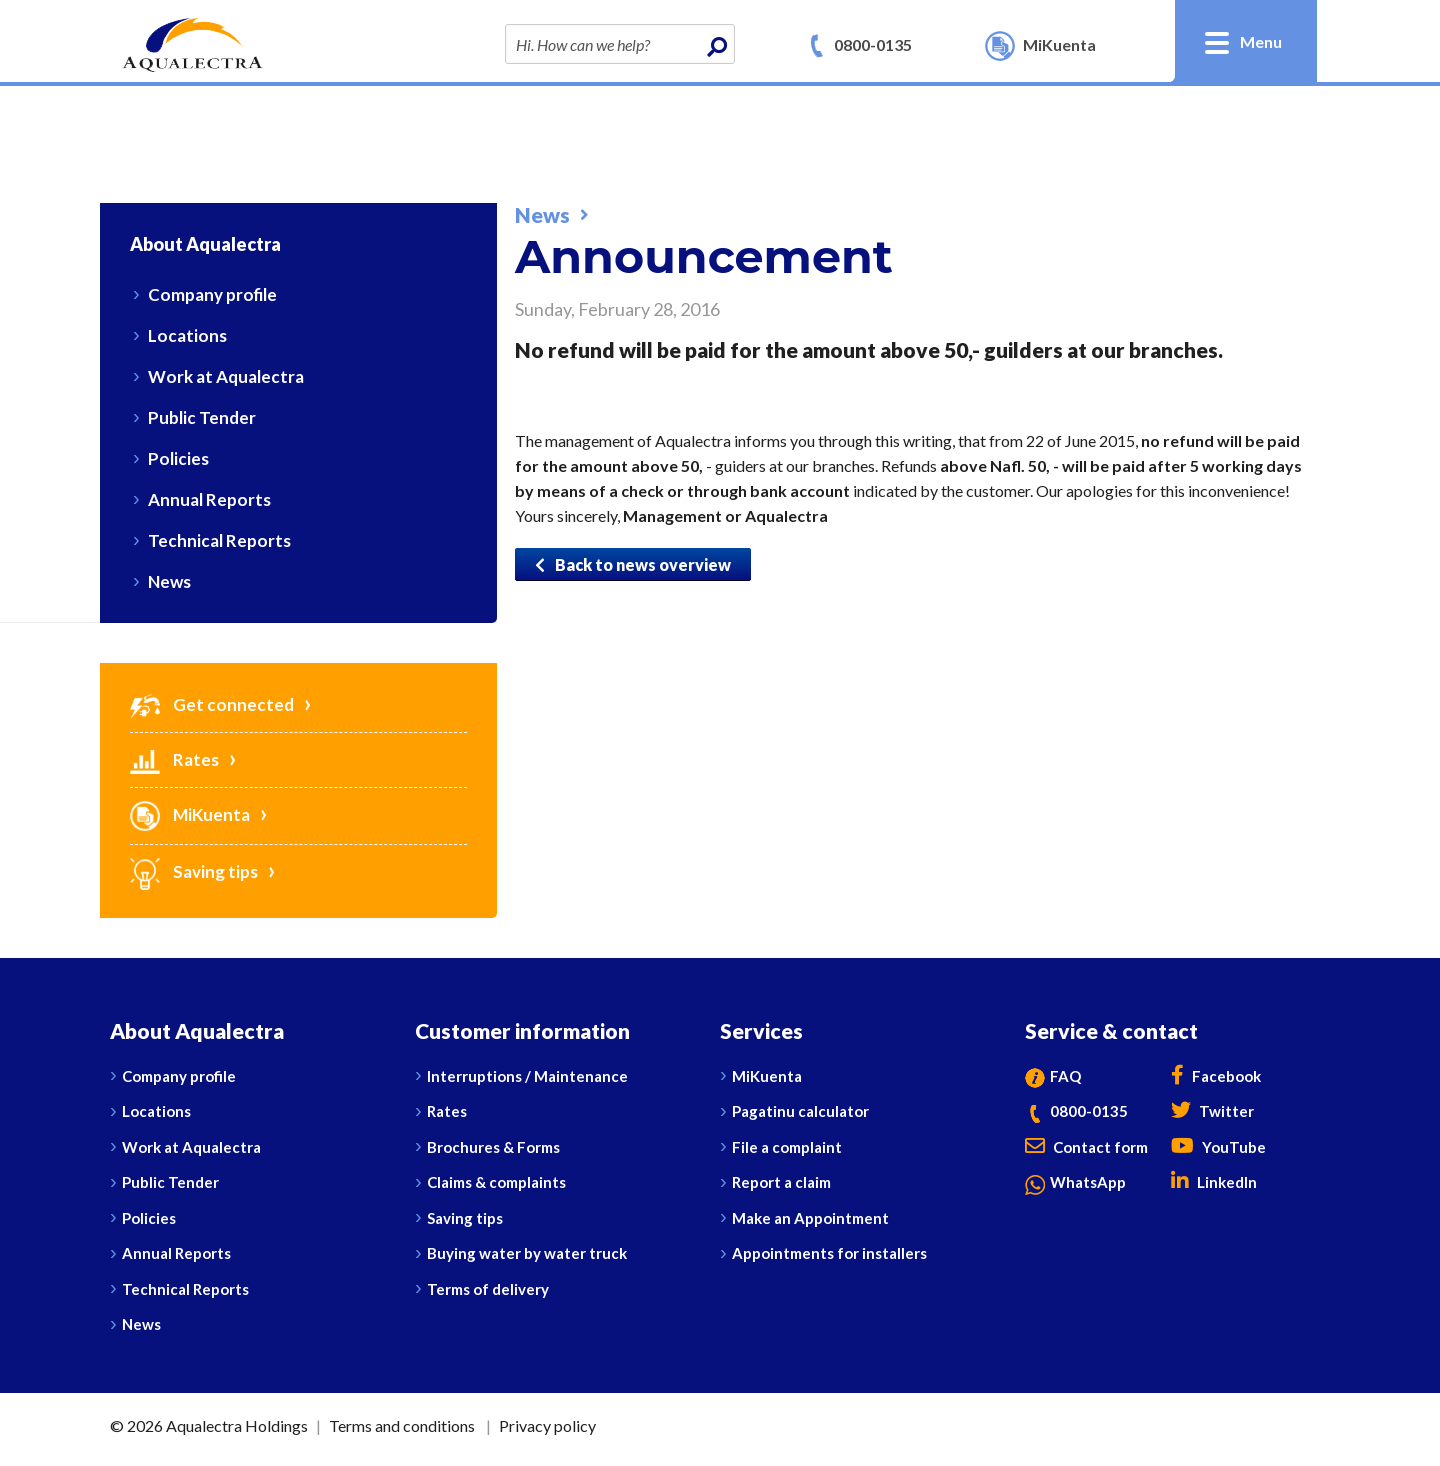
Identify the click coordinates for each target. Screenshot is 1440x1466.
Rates (174, 759)
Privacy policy (547, 1425)
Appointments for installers (829, 1253)
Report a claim (781, 1182)
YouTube (1218, 1147)
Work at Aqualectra (226, 376)
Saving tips (194, 871)
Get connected (212, 704)
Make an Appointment (810, 1218)
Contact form (1086, 1147)
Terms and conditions (402, 1425)
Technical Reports (219, 540)
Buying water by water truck (527, 1253)
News (169, 581)
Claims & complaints (496, 1182)
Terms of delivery (488, 1289)
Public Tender (202, 417)
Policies (178, 458)
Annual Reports (209, 499)
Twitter (1212, 1111)
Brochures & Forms (493, 1147)
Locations (187, 335)
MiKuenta (190, 814)
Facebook (1216, 1076)
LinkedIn (1214, 1182)
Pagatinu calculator (800, 1111)
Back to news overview (633, 564)
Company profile (212, 294)
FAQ (1053, 1076)
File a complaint (787, 1147)
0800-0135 (873, 44)
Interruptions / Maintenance (527, 1076)
